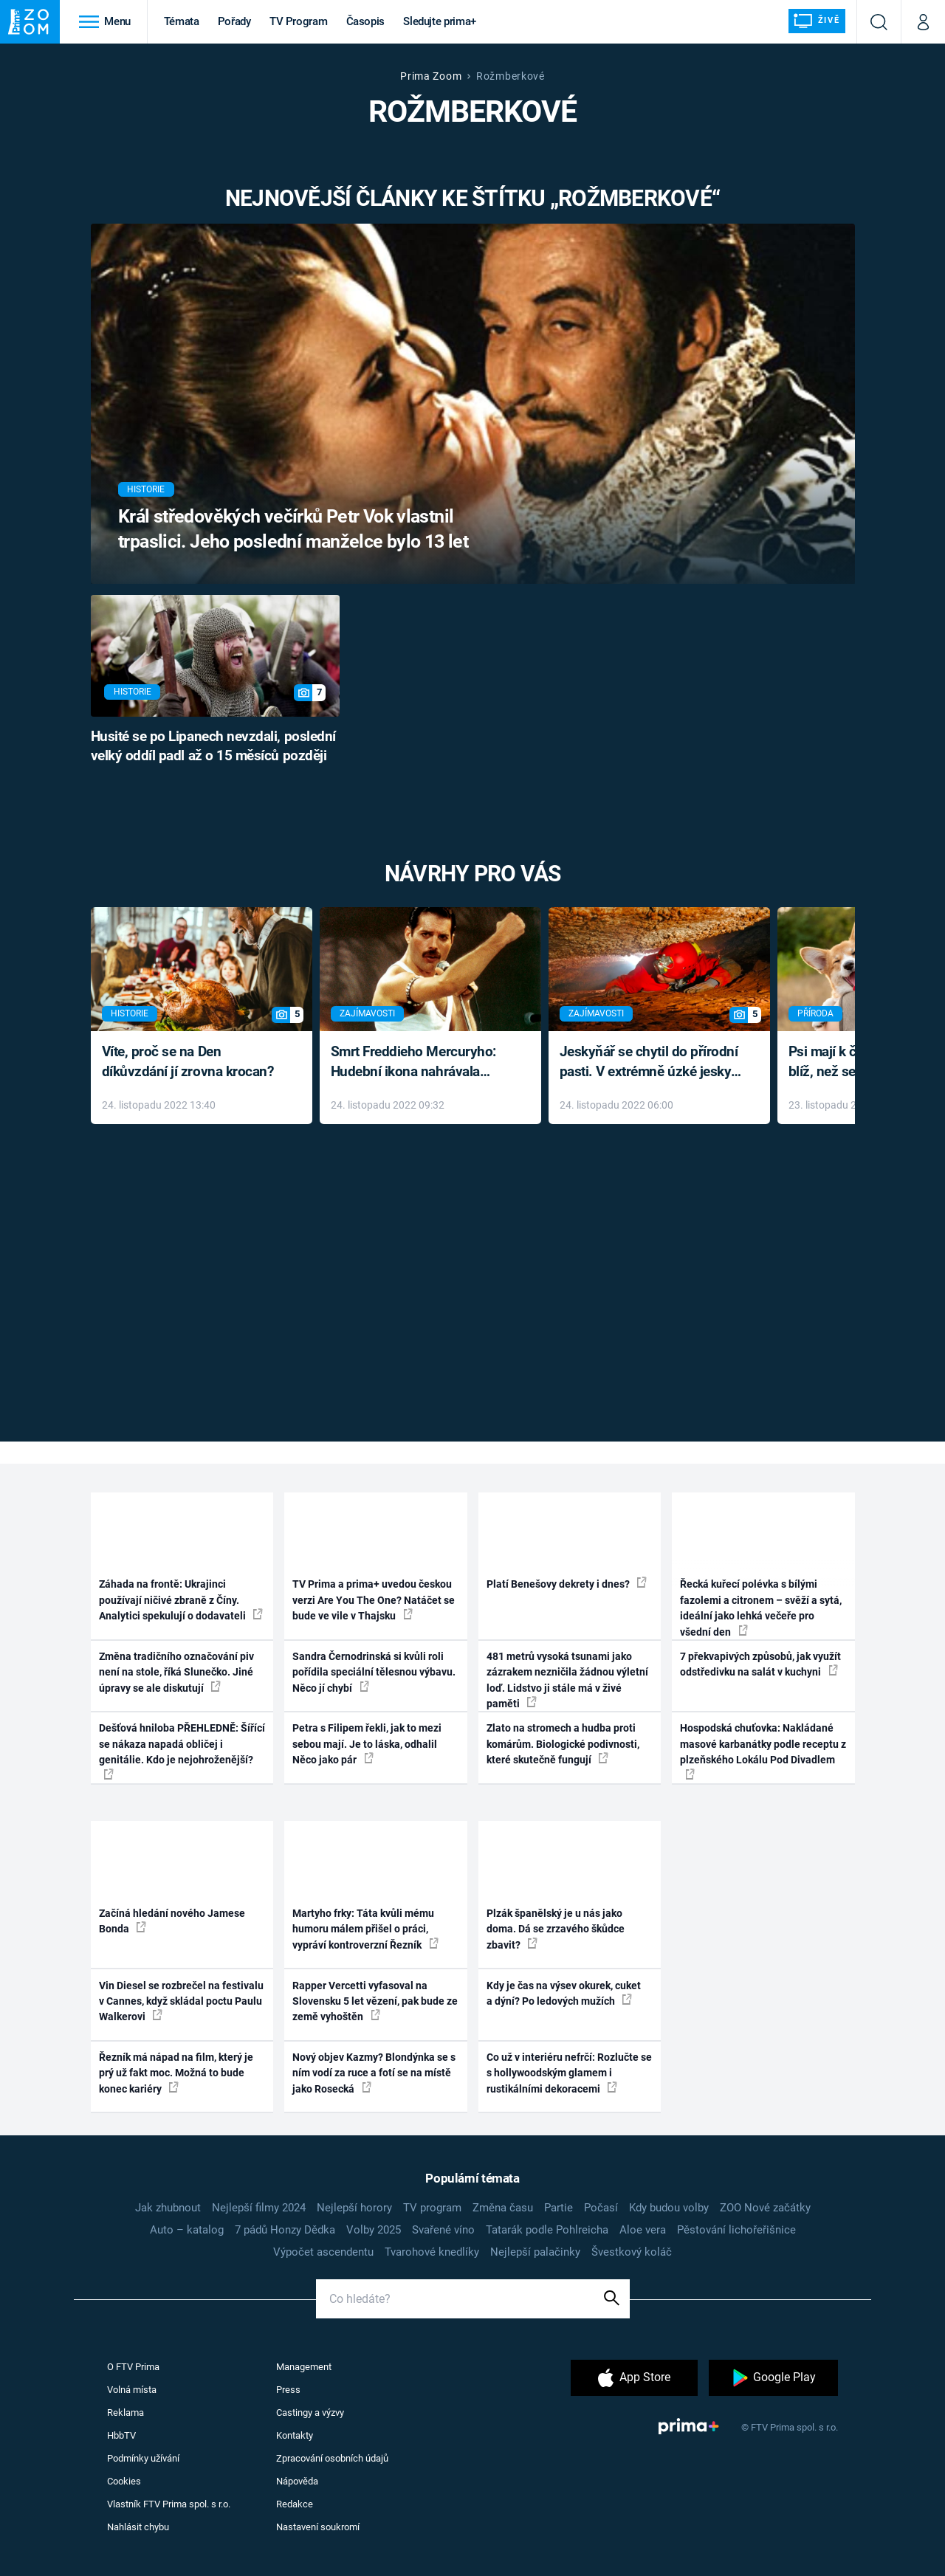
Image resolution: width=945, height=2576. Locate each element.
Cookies (124, 2481)
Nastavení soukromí (318, 2526)
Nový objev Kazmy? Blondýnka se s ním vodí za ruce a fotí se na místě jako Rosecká (374, 2073)
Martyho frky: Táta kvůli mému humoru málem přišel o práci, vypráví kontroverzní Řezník (365, 1929)
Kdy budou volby (669, 2207)
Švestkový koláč (631, 2252)
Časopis (365, 21)
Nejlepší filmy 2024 (259, 2207)
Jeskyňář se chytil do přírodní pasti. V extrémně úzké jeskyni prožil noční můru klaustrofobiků (651, 1062)
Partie (558, 2207)
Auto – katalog (187, 2229)
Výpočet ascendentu (323, 2252)
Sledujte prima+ (439, 21)
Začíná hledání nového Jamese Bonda (172, 1921)
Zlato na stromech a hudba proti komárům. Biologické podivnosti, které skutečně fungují (563, 1744)
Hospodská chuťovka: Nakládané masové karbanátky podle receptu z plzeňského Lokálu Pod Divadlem (763, 1750)
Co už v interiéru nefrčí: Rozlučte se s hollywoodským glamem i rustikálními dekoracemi (569, 2073)
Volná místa (132, 2389)
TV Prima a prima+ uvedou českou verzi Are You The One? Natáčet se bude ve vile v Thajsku (373, 1600)
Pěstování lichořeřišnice (736, 2229)
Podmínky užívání (143, 2458)
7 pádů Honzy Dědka (285, 2229)
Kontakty (294, 2435)
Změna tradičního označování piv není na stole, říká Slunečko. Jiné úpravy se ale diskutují (176, 1672)
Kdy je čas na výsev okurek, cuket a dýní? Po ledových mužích (564, 1993)
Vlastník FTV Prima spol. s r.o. (168, 2504)
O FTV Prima (133, 2366)
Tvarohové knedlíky (432, 2252)
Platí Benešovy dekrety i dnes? (567, 1583)
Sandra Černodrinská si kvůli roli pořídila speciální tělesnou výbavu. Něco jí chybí (374, 1672)
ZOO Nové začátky (765, 2207)
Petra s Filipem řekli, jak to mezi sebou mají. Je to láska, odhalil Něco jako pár (366, 1744)
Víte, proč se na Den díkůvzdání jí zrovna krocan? (188, 1061)
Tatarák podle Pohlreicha (547, 2229)
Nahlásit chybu (138, 2526)
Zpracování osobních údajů (332, 2458)
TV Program (298, 21)
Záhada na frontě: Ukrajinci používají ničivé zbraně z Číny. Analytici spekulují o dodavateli (181, 1600)
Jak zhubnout (168, 2207)
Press (288, 2389)
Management (303, 2366)
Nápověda (297, 2481)
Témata (181, 21)
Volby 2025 (373, 2229)
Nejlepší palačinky (535, 2252)
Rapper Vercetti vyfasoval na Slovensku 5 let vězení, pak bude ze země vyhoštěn (375, 2001)
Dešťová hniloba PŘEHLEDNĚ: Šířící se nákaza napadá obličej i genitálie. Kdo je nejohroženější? (182, 1750)
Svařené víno (443, 2229)
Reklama (125, 2412)
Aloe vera (642, 2229)
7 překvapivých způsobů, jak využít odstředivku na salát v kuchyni (760, 1664)
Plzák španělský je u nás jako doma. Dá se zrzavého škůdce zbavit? (556, 1929)
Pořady (234, 21)
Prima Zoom (430, 76)
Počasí (601, 2207)
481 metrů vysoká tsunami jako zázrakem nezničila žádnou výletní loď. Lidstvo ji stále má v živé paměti (567, 1679)
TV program (432, 2207)
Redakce (294, 2504)
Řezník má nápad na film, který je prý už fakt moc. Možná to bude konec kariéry (176, 2073)
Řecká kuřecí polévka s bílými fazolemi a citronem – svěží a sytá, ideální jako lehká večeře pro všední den (761, 1607)
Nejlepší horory (354, 2207)
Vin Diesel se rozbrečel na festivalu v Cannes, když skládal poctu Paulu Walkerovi (181, 2001)
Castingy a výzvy (310, 2412)
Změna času (502, 2207)
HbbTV (121, 2435)
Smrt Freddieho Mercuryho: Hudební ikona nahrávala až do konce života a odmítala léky (420, 1062)
